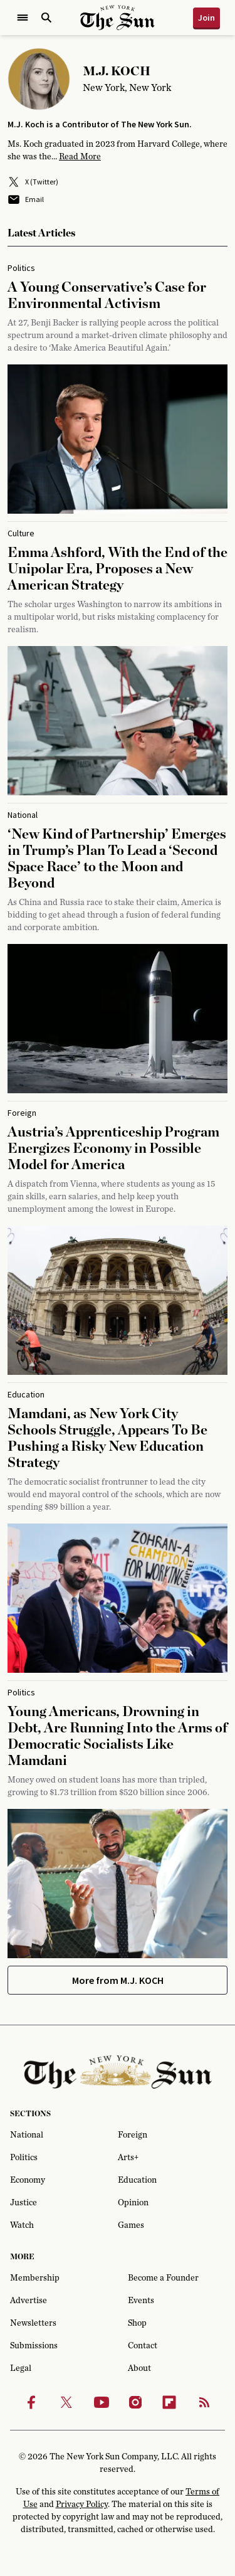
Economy (27, 2180)
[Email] (117, 199)
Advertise (28, 2300)
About (139, 2368)
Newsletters (33, 2323)
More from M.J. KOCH (118, 1980)
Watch (22, 2225)
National (26, 2135)
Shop (137, 2323)
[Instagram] (135, 2402)
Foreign (132, 2135)
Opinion (133, 2202)
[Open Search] (46, 17)
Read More (80, 156)
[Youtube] (101, 2402)
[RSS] (204, 2402)
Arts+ (128, 2157)
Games (131, 2225)
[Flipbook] (169, 2402)
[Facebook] (31, 2402)
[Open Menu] (22, 17)
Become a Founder (163, 2278)
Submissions (34, 2345)
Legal (20, 2368)
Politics (24, 2157)
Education (137, 2180)
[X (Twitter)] (117, 182)
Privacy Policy (82, 2504)
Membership (35, 2278)
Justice (23, 2202)
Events (141, 2300)
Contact (142, 2345)
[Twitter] (66, 2402)
